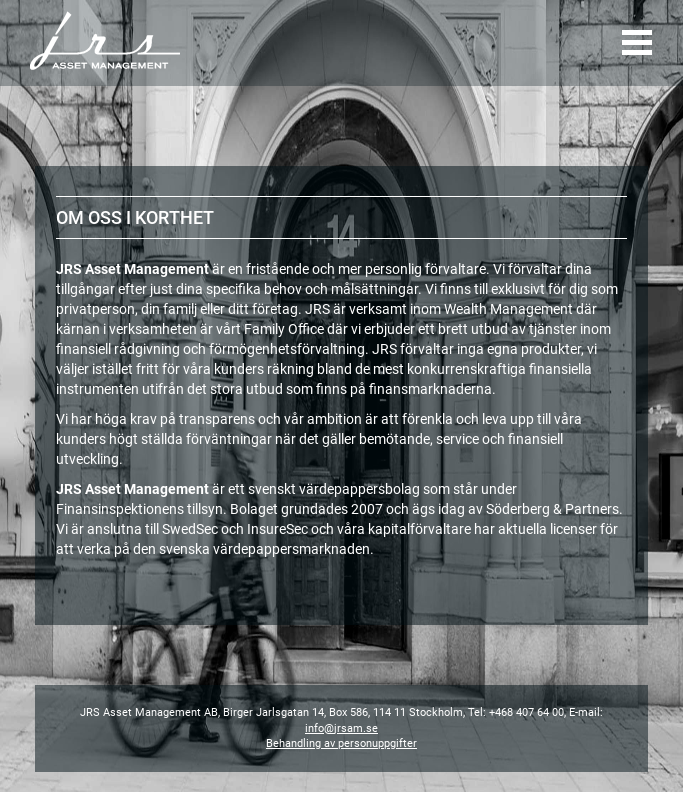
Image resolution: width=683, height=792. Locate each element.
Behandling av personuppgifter (341, 743)
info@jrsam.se (341, 728)
